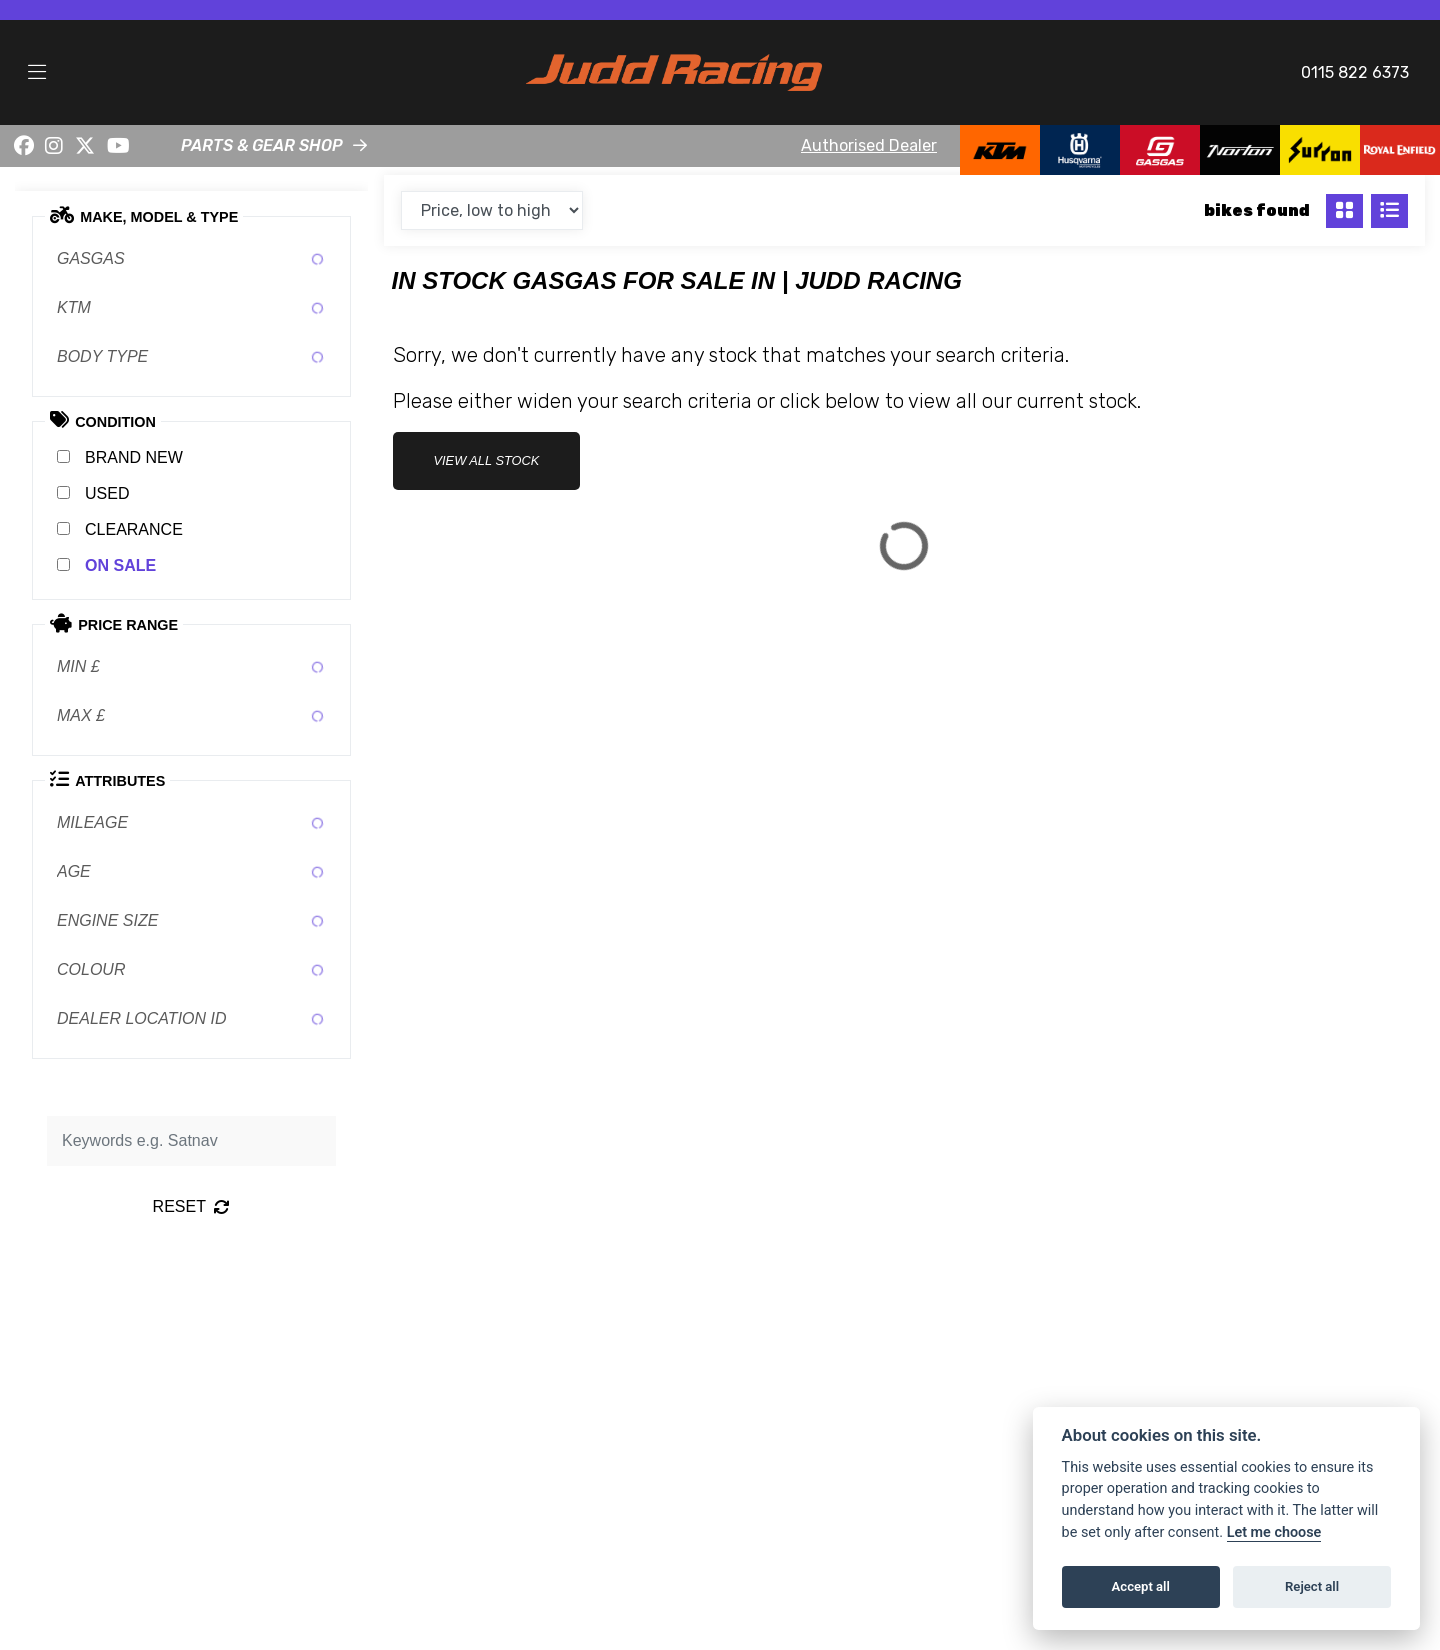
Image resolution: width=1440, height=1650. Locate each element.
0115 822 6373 (1355, 72)
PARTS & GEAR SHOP (262, 145)
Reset (191, 1206)
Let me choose (1274, 1532)
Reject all (1312, 1586)
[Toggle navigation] (37, 73)
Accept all (1141, 1586)
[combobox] (191, 259)
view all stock (487, 460)
